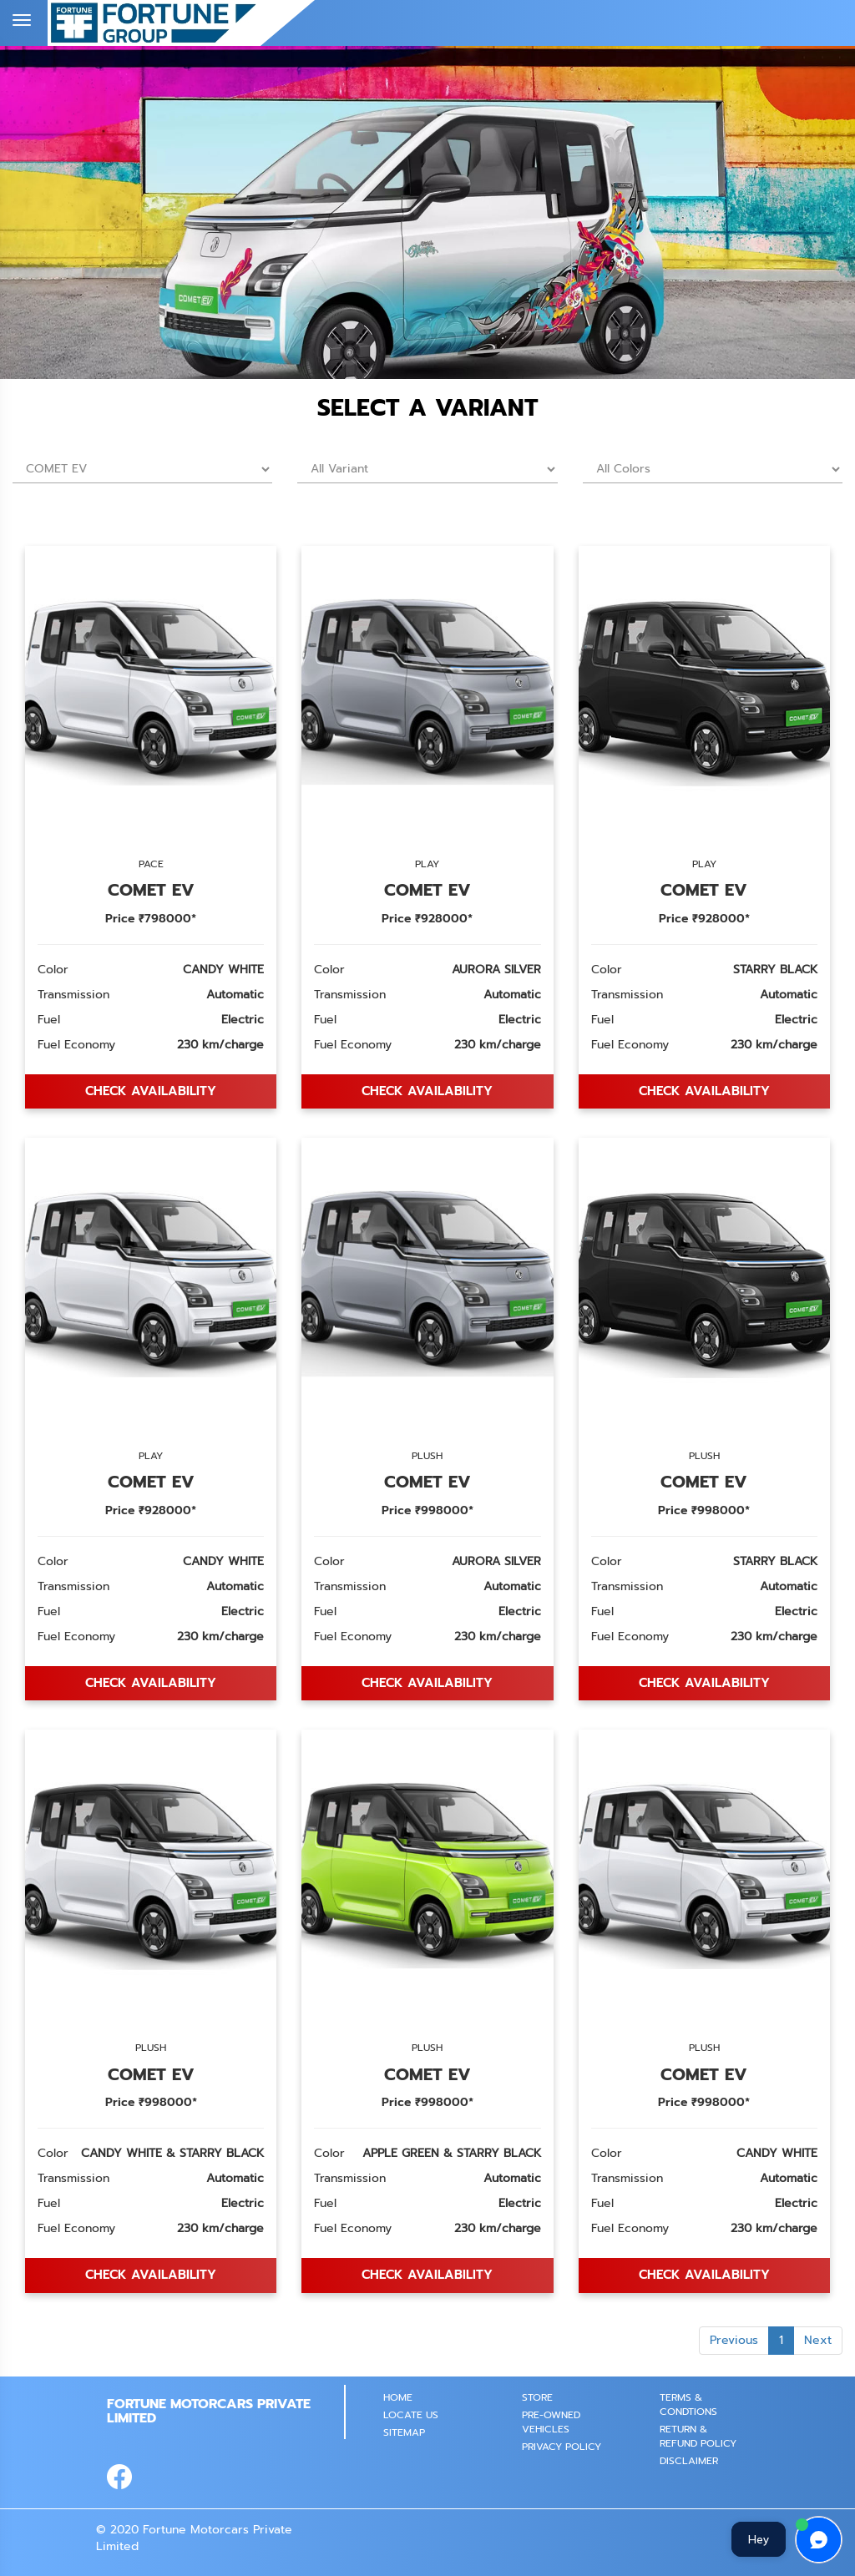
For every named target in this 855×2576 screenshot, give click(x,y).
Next (818, 2340)
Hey (758, 2539)
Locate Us (410, 2414)
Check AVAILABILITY (150, 1091)
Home (397, 2397)
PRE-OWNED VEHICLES (551, 2422)
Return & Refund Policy (698, 2436)
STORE (537, 2397)
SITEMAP (404, 2432)
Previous (734, 2340)
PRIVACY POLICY (561, 2446)
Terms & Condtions (688, 2404)
